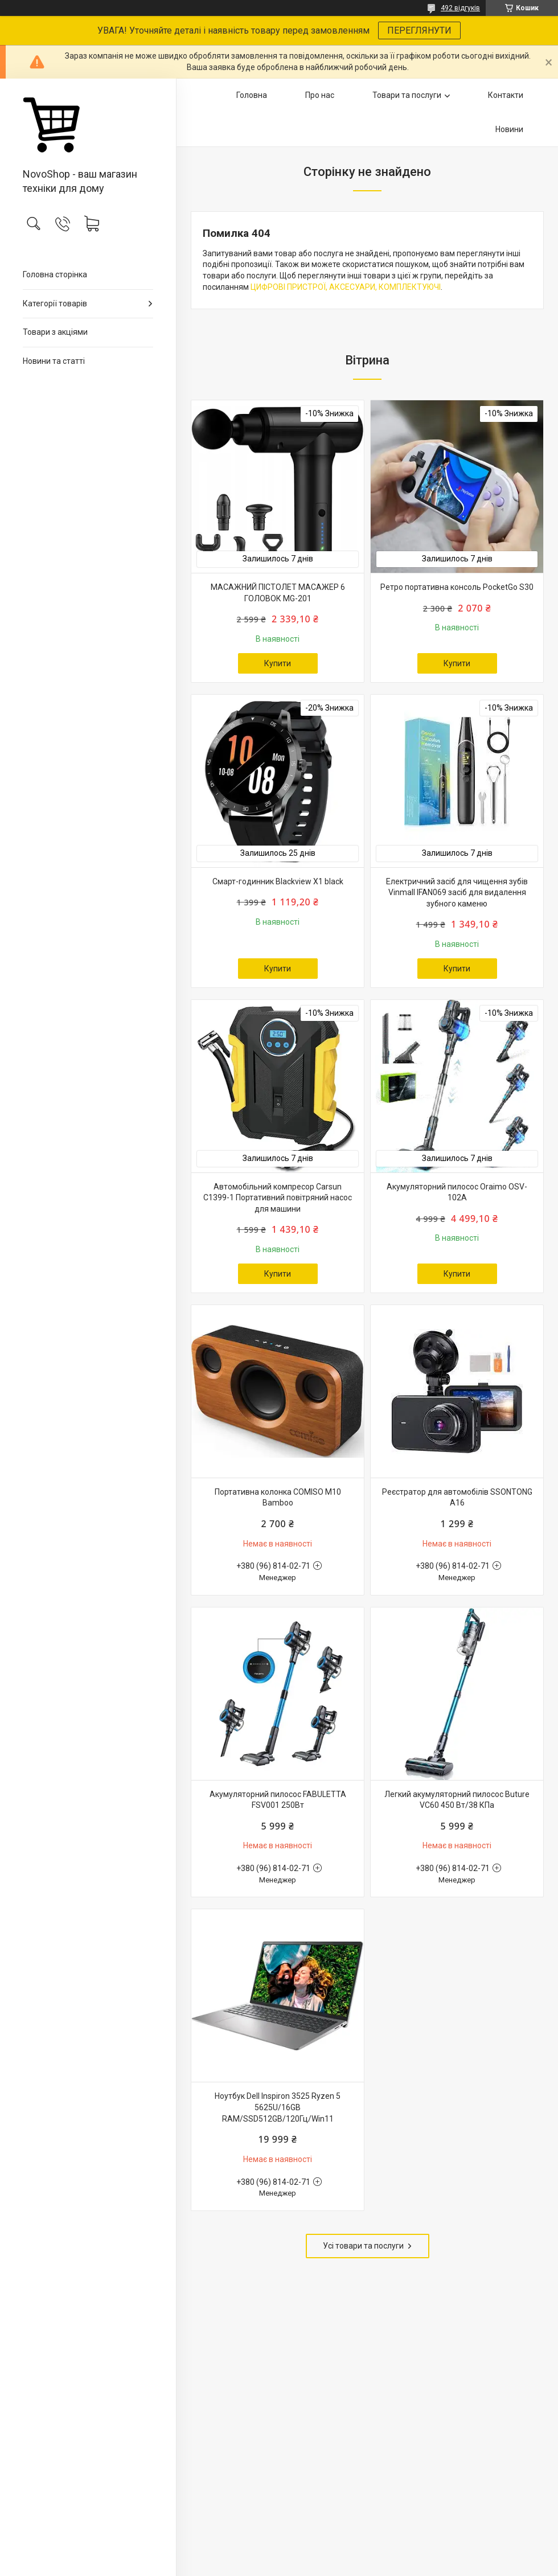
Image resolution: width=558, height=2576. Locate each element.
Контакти (505, 95)
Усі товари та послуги (363, 2245)
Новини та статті (54, 361)
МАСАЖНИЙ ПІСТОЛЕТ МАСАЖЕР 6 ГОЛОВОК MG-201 (278, 593)
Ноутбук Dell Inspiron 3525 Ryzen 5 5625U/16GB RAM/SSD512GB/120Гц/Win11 (277, 2107)
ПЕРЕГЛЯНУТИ (419, 30)
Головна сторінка (55, 274)
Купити (277, 663)
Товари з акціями (55, 332)
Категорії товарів (55, 303)
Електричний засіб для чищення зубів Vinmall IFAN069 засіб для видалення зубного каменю (457, 892)
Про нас (319, 95)
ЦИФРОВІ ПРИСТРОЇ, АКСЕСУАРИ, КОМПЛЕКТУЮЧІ (346, 287)
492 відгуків (460, 8)
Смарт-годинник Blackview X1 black (277, 881)
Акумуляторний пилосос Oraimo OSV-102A (457, 1192)
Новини (509, 129)
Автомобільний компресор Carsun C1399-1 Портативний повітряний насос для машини (277, 1197)
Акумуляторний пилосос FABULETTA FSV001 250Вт (278, 1800)
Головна (251, 95)
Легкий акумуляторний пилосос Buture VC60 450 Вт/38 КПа (457, 1800)
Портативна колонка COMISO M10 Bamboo (278, 1497)
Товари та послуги (406, 95)
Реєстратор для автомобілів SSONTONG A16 (457, 1497)
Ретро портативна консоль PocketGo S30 (457, 587)
